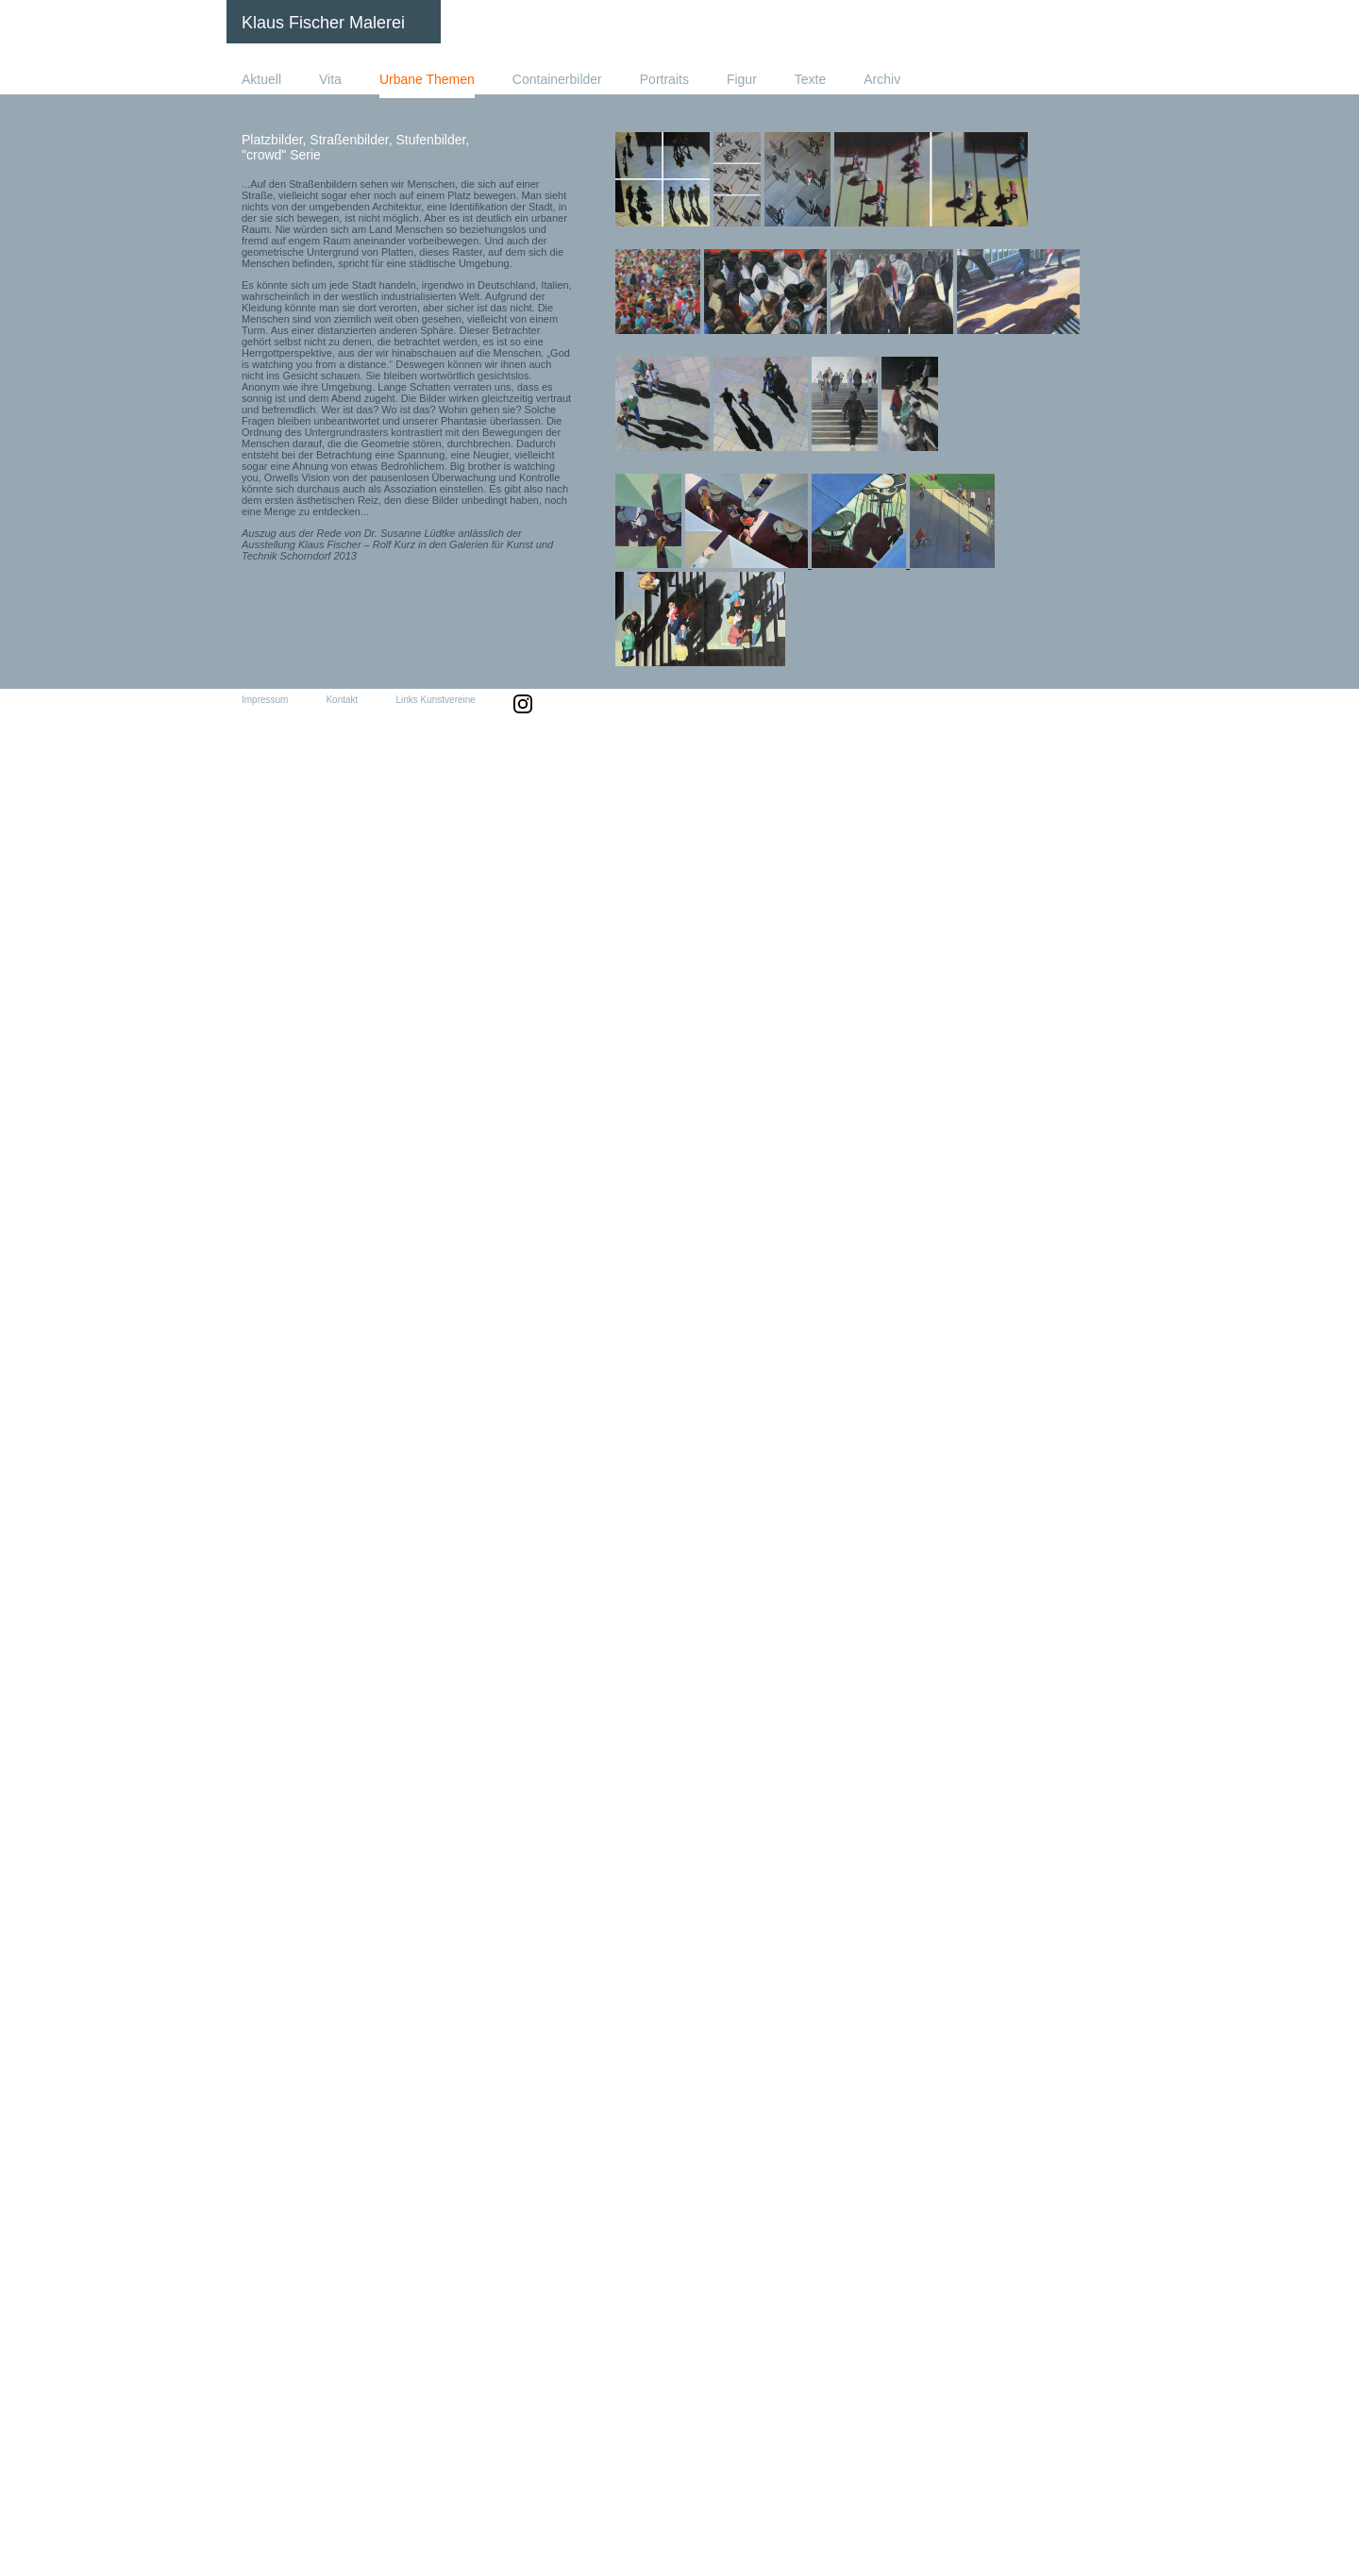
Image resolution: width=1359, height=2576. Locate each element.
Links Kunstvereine (435, 699)
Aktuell (261, 79)
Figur (742, 79)
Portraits (664, 79)
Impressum (265, 699)
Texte (810, 79)
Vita (330, 79)
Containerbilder (557, 79)
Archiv (882, 79)
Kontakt (342, 699)
